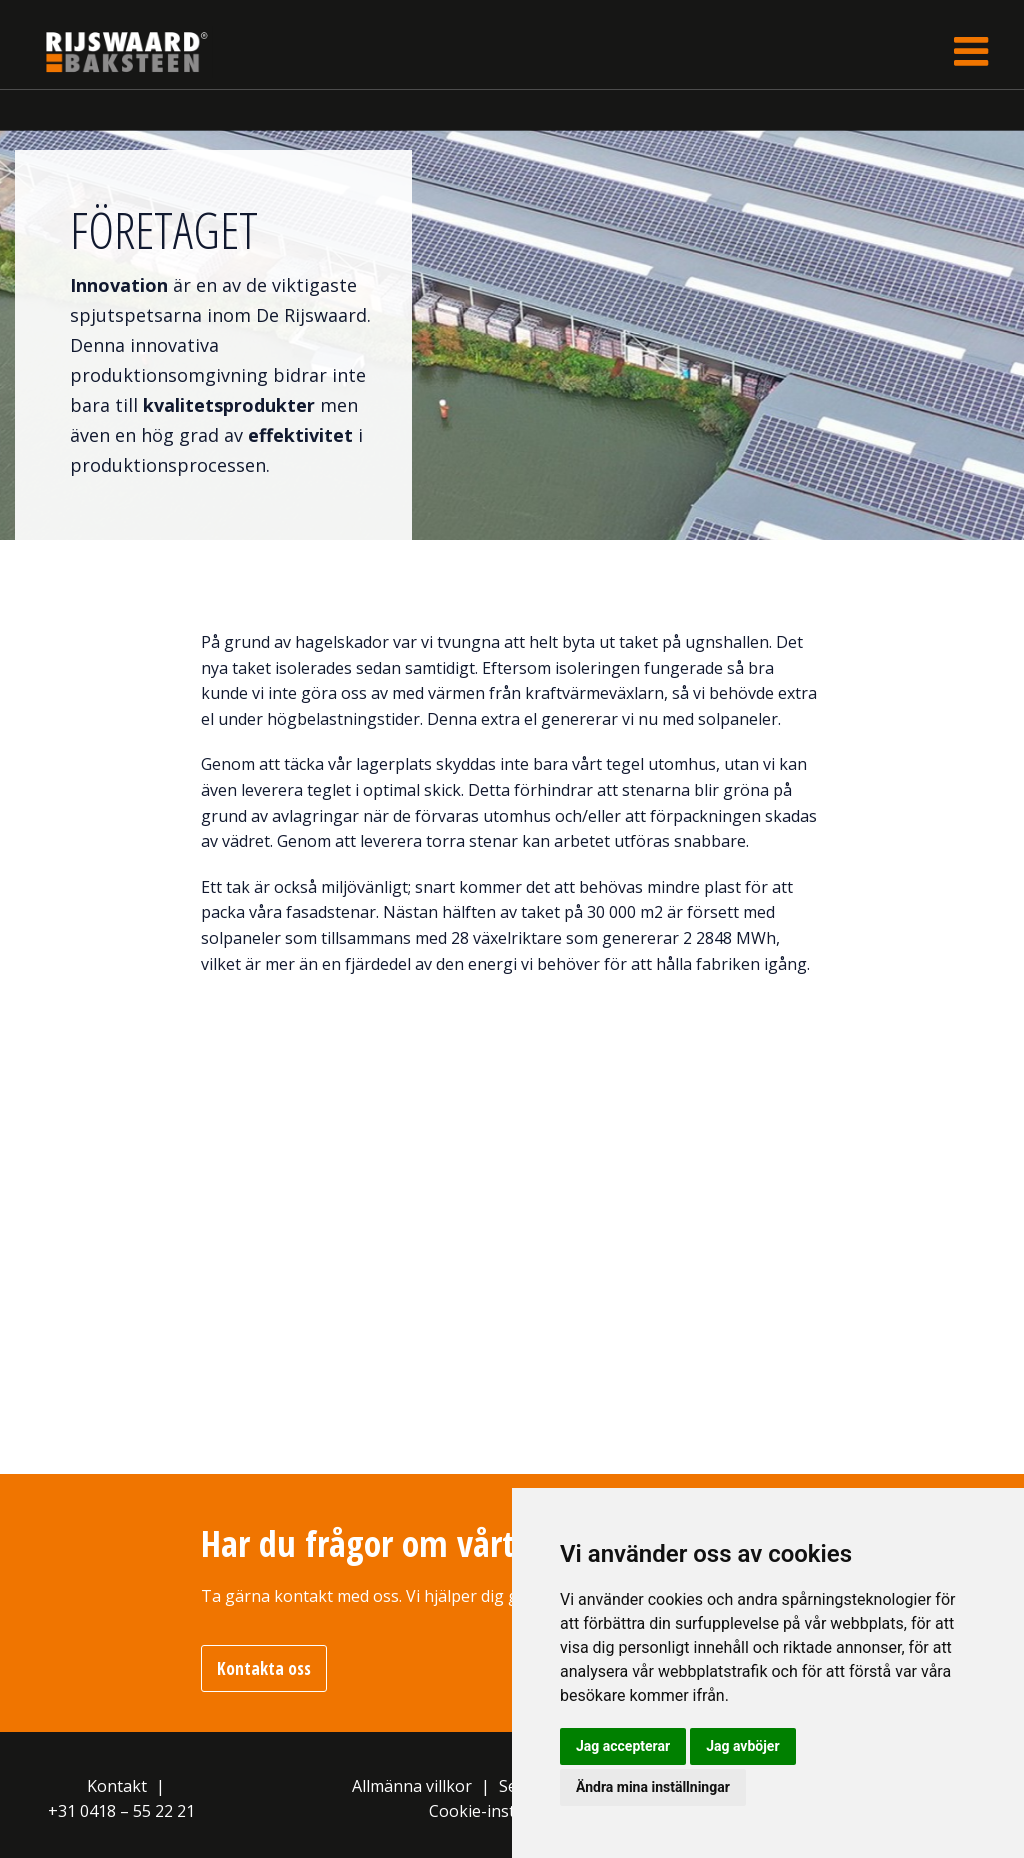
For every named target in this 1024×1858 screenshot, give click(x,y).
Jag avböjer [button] (742, 1746)
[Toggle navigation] (971, 51)
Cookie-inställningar (505, 1811)
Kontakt (117, 1786)
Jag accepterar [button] (623, 1746)
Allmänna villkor (412, 1786)
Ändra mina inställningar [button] (653, 1787)
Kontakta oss (264, 1668)
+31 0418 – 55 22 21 (121, 1811)
